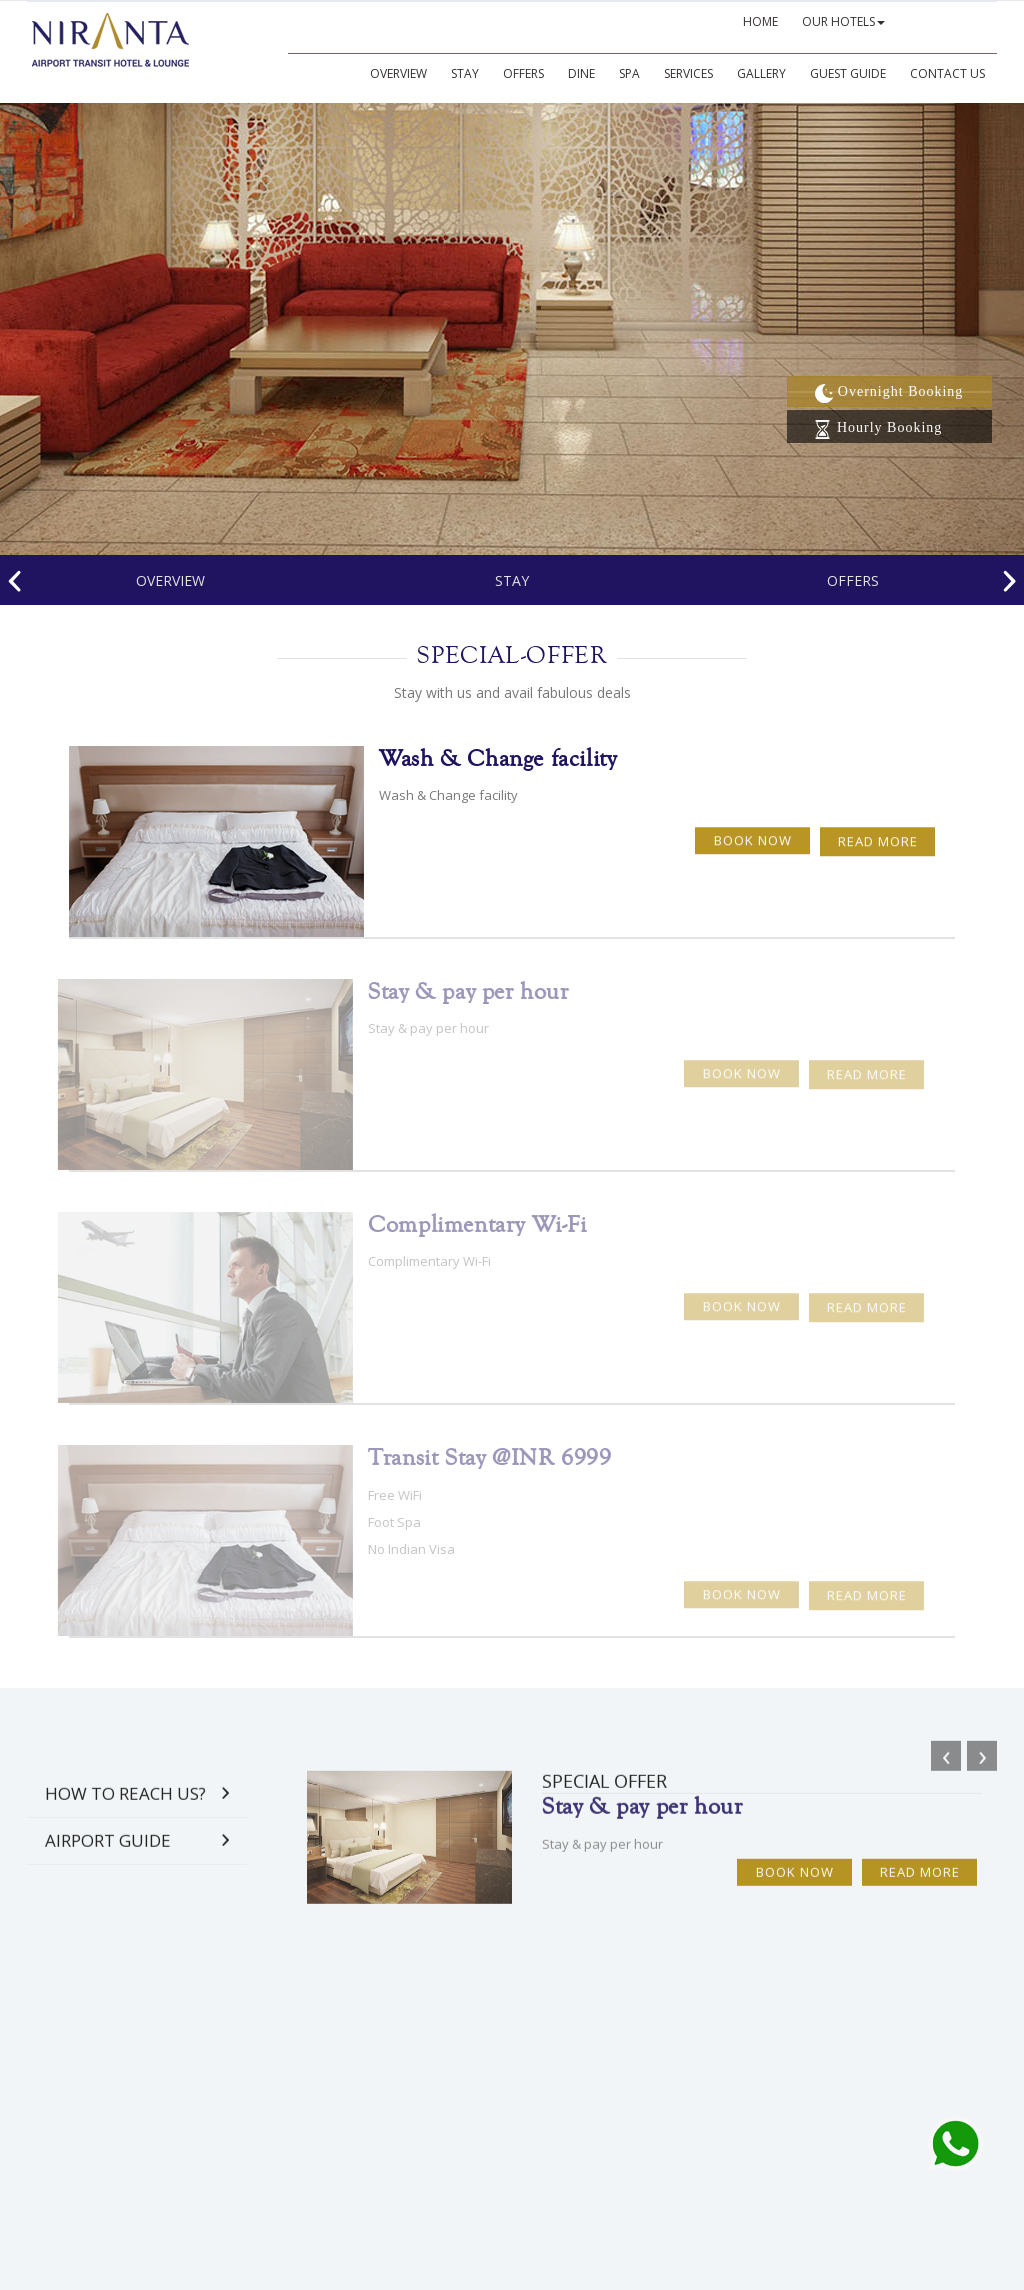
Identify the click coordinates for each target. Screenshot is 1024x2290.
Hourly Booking (877, 427)
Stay (465, 73)
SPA (629, 73)
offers (853, 580)
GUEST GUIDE (848, 73)
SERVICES (688, 73)
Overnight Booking (889, 391)
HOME (760, 21)
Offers (523, 73)
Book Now (753, 829)
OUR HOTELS (843, 21)
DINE (581, 73)
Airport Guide (108, 1852)
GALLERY (761, 73)
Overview (398, 73)
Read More (878, 830)
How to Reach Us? (125, 1805)
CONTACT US (947, 73)
